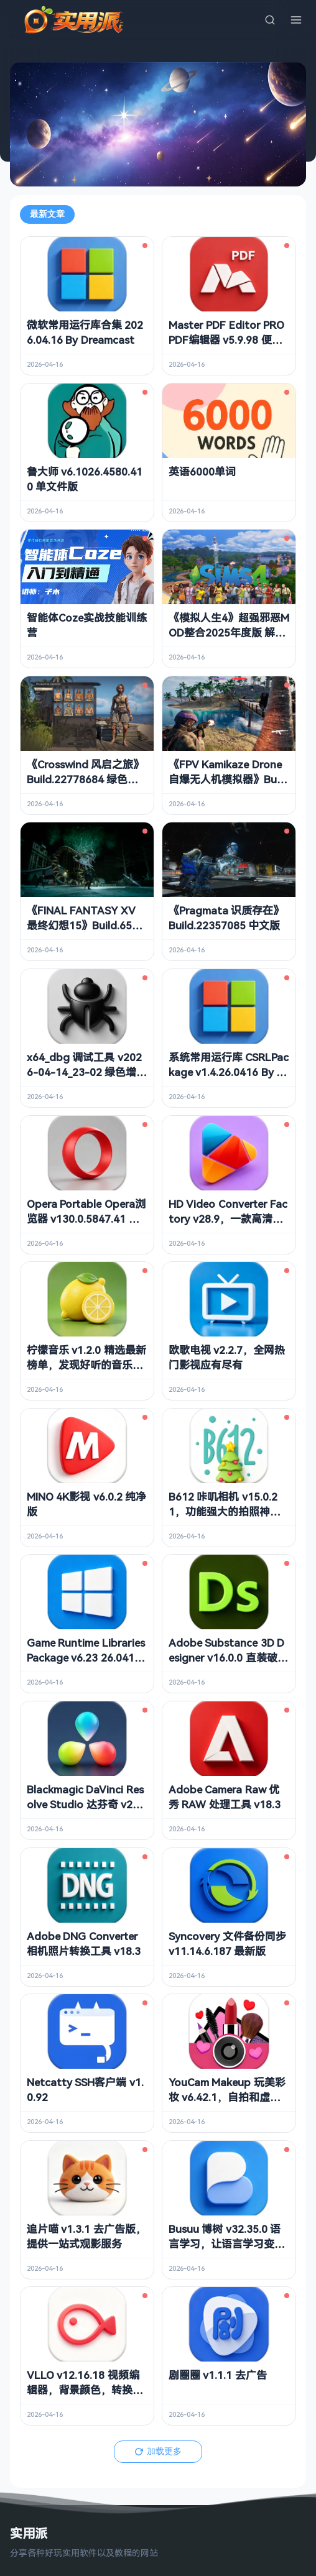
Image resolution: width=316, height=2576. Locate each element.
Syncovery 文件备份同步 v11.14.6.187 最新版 (227, 1943)
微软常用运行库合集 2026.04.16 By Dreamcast (85, 332)
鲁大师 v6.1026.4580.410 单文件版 (84, 479)
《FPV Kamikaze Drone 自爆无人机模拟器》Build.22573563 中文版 (225, 779)
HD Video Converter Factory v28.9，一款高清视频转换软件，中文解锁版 (228, 1219)
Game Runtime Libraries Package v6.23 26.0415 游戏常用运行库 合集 (86, 1657)
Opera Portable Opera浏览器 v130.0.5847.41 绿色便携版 (86, 1219)
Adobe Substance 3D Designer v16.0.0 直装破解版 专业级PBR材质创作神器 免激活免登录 (228, 1664)
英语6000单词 (202, 471)
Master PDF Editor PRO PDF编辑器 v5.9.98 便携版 (226, 340)
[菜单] (296, 20)
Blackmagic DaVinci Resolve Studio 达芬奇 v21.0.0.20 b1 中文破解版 (85, 1804)
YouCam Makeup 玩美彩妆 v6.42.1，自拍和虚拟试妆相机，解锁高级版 (227, 2097)
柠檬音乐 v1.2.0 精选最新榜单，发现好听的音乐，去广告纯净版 (86, 1365)
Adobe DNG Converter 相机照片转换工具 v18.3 (84, 1943)
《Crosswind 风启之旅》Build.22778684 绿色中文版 (85, 779)
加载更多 (158, 2451)
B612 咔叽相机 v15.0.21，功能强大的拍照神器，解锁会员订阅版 (223, 1511)
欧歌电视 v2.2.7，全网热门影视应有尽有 (227, 1357)
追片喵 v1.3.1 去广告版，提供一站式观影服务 (86, 2236)
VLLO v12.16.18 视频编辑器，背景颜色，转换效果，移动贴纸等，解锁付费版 (85, 2397)
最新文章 (47, 214)
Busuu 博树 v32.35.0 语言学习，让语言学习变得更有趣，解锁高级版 (227, 2244)
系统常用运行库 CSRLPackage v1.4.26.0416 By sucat (229, 1072)
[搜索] (270, 20)
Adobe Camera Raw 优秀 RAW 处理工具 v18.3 (225, 1796)
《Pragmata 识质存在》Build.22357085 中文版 (226, 917)
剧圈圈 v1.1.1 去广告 (218, 2375)
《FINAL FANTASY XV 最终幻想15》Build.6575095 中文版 (85, 925)
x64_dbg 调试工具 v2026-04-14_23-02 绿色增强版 (87, 1072)
